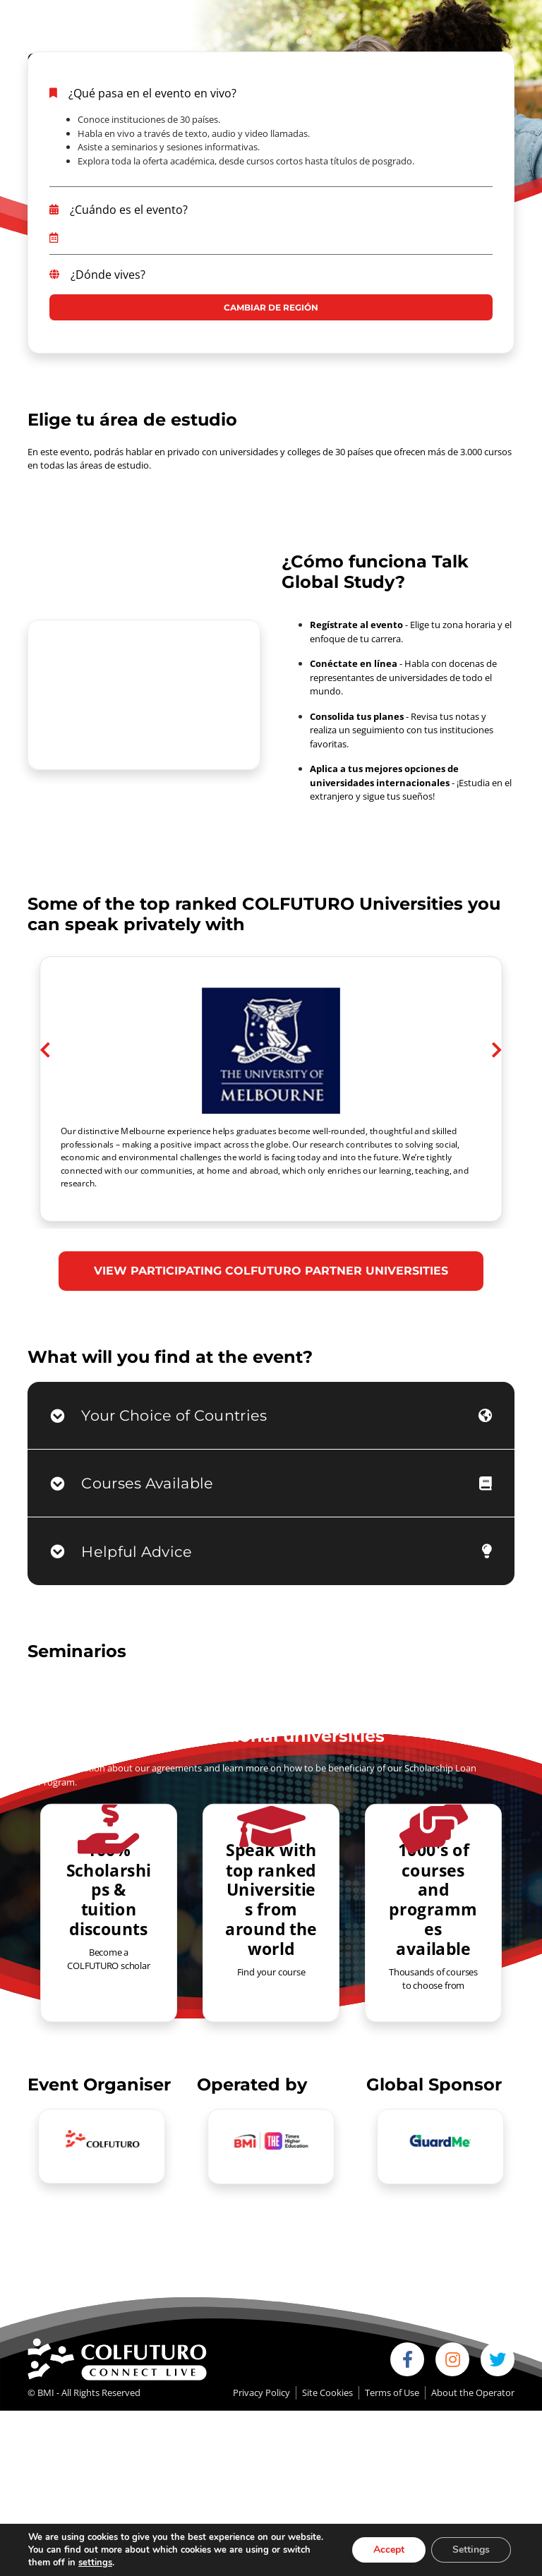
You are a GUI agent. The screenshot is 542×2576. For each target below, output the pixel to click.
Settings (471, 2549)
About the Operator (472, 2392)
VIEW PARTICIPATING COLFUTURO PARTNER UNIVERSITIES (271, 1270)
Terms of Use (392, 2392)
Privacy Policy (261, 2392)
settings (95, 2562)
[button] (45, 1117)
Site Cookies (327, 2392)
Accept (388, 2549)
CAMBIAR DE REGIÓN (271, 307)
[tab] (271, 1416)
